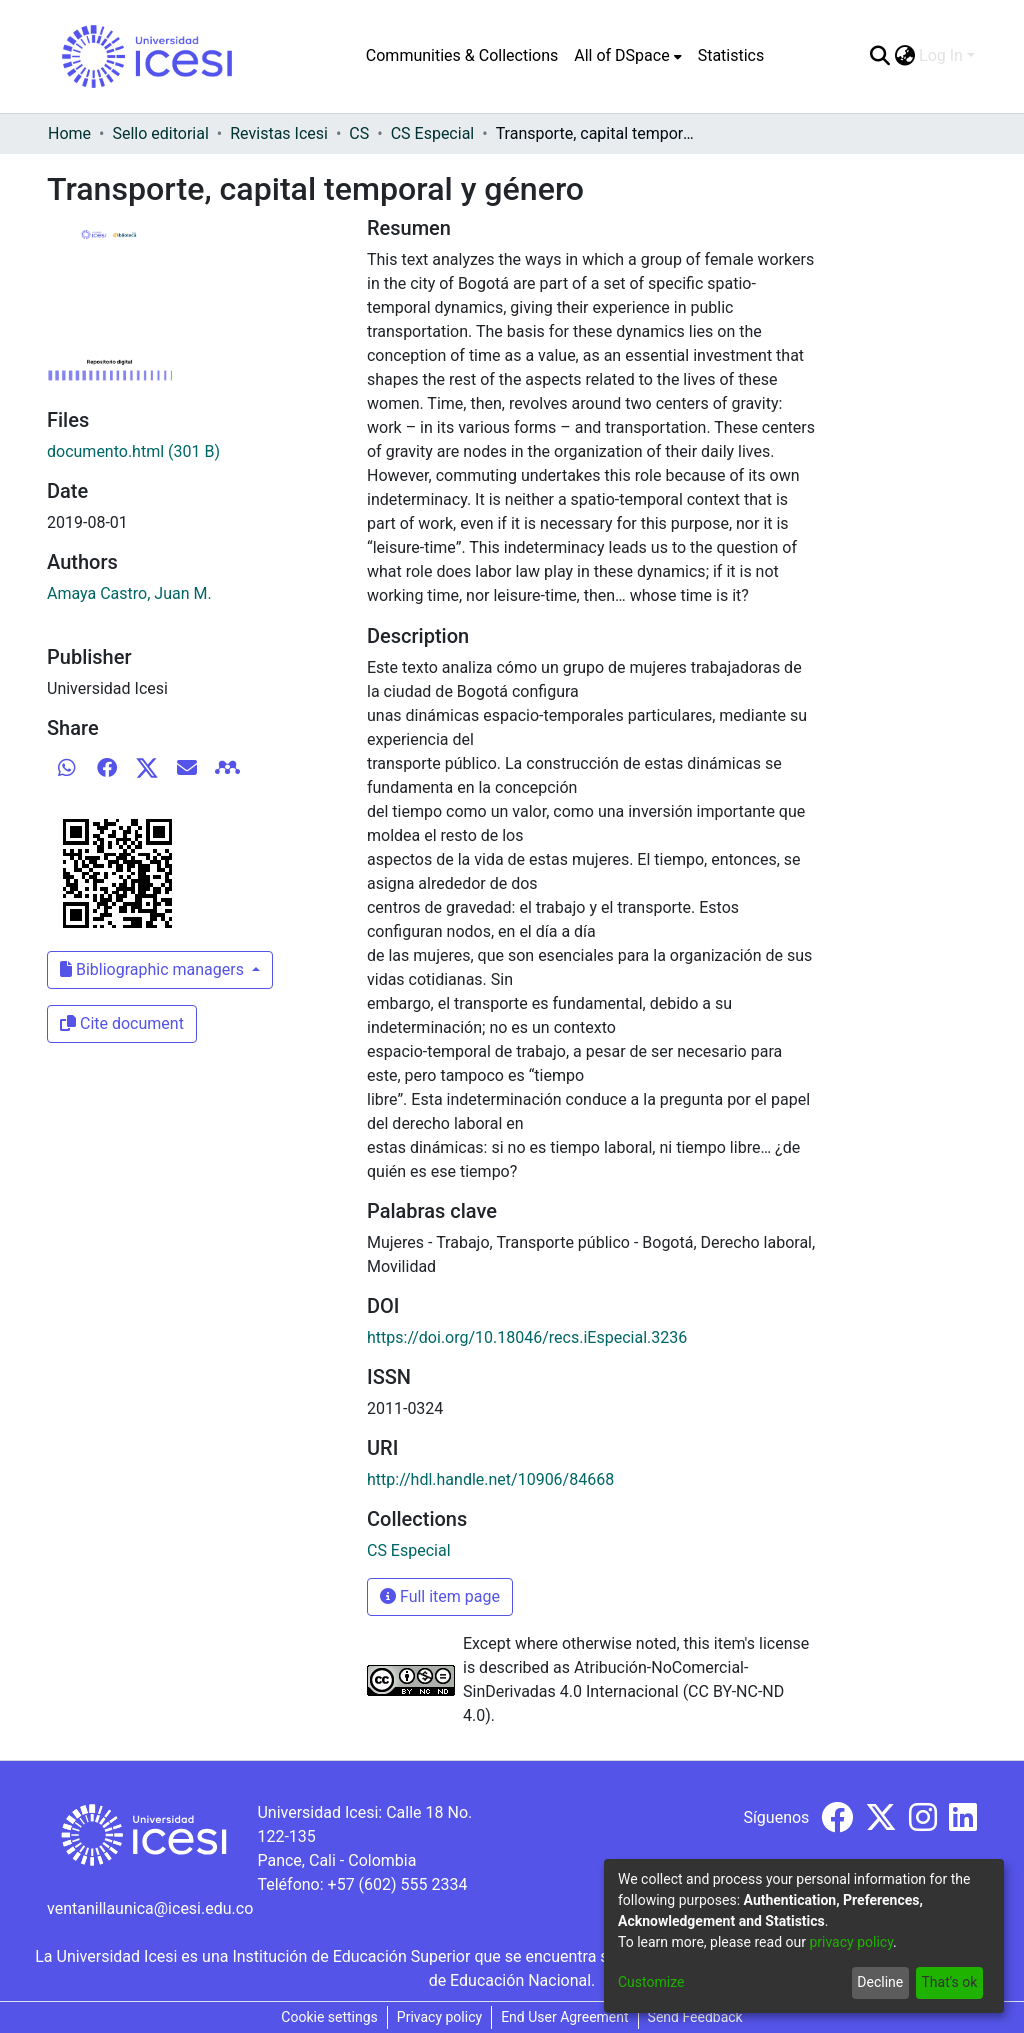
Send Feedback (695, 2017)
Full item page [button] (440, 1596)
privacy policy (851, 1942)
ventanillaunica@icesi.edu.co (150, 1908)
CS (359, 133)
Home (69, 133)
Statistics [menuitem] (731, 55)
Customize (651, 1982)
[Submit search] (879, 56)
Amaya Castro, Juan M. (129, 593)
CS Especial (433, 133)
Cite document (122, 1023)
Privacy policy (439, 2017)
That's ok (949, 1982)
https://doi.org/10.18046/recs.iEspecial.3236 (527, 1337)
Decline (880, 1982)
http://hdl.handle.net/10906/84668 (490, 1479)
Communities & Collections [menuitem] (462, 55)
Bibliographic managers (154, 969)
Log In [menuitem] (941, 55)
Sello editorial (160, 133)
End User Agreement (564, 2017)
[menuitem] (627, 56)
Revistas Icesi (279, 133)
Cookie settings (329, 2017)
